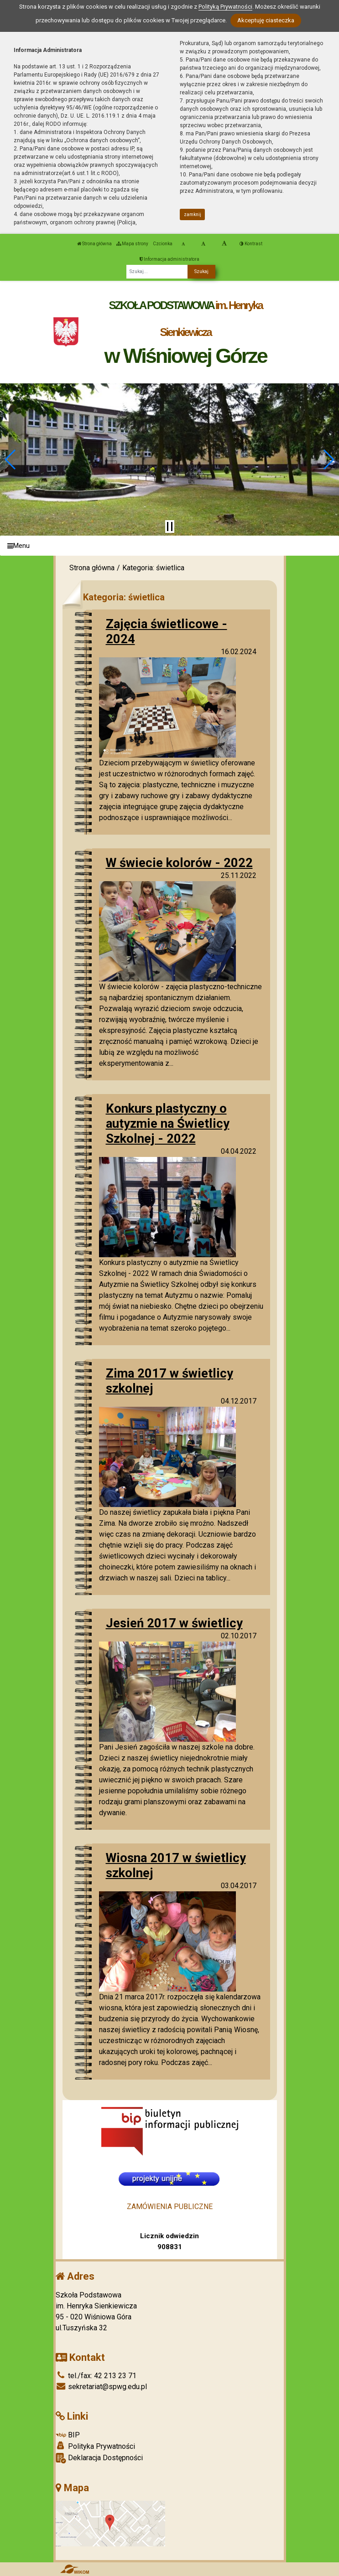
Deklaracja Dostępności (99, 2458)
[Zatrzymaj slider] (169, 526)
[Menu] (169, 546)
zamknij (192, 214)
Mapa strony (132, 243)
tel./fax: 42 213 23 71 (96, 2375)
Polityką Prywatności (225, 6)
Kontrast (251, 243)
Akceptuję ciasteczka (265, 20)
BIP (68, 2435)
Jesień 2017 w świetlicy (174, 1623)
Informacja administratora (169, 259)
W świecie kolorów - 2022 (179, 862)
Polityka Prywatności (95, 2446)
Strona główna (94, 243)
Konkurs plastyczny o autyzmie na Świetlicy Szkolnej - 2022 (167, 1123)
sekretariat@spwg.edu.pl (101, 2386)
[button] (11, 459)
